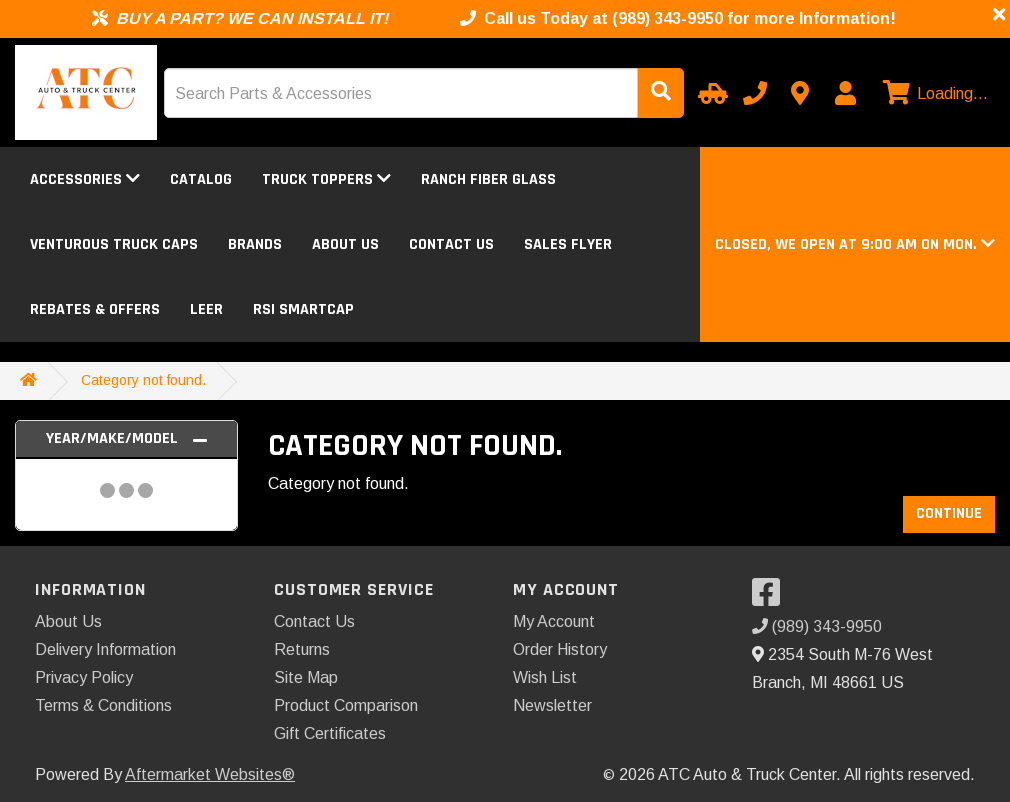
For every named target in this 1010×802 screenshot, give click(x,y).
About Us (345, 244)
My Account (554, 621)
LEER (206, 309)
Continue (949, 513)
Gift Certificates (330, 733)
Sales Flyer (568, 244)
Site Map (306, 677)
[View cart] (933, 94)
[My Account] (845, 93)
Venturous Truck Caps (114, 244)
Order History (560, 649)
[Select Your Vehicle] (710, 93)
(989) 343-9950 (817, 626)
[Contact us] (800, 93)
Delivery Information (105, 649)
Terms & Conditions (103, 705)
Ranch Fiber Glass (488, 179)
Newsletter (552, 705)
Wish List (545, 677)
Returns (302, 649)
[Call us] (755, 93)
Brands (255, 244)
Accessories (85, 179)
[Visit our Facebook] (771, 598)
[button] (855, 244)
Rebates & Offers (95, 309)
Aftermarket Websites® (210, 774)
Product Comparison (346, 705)
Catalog (201, 179)
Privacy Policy (84, 677)
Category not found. (143, 380)
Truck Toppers (326, 179)
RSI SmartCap (303, 309)
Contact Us (451, 244)
